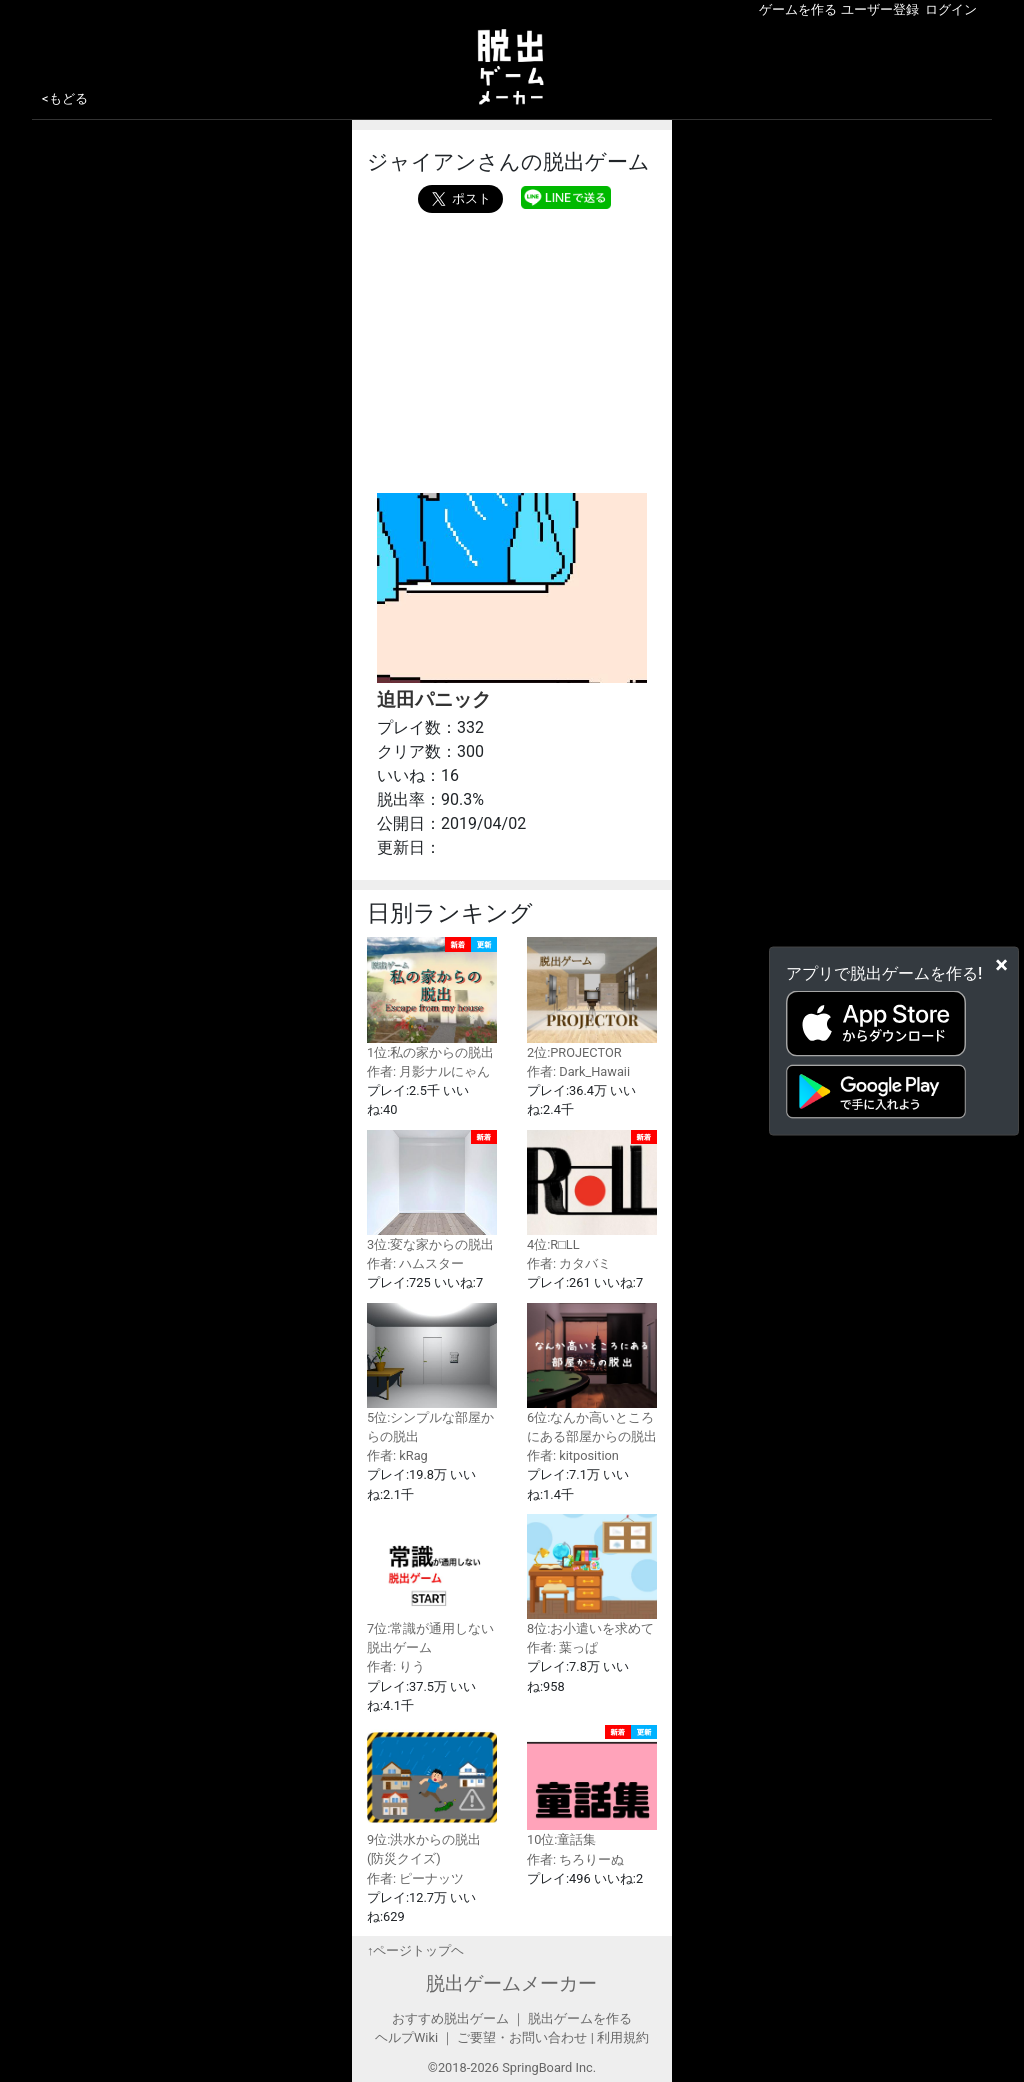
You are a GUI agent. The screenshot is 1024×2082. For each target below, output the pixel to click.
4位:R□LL (592, 1191)
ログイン (951, 9)
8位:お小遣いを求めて (592, 1575)
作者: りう (396, 1666)
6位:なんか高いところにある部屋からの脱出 (592, 1373)
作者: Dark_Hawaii (578, 1071)
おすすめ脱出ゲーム (450, 2018)
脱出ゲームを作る (580, 2018)
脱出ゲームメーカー (511, 1983)
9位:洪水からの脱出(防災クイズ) (432, 1795)
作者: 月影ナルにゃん (428, 1071)
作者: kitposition (573, 1455)
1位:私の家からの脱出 (432, 998)
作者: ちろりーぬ (575, 1859)
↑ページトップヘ (415, 1950)
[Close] (1001, 965)
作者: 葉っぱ (562, 1647)
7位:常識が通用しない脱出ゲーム (432, 1584)
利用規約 (623, 2037)
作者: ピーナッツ (415, 1878)
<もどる (65, 98)
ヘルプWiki (406, 2037)
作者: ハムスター (415, 1263)
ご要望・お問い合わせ (522, 2037)
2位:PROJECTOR (592, 998)
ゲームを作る (798, 9)
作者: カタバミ (569, 1263)
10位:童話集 (592, 1786)
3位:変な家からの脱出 (432, 1191)
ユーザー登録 (880, 9)
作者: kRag (397, 1455)
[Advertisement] (512, 348)
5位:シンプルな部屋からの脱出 (432, 1373)
